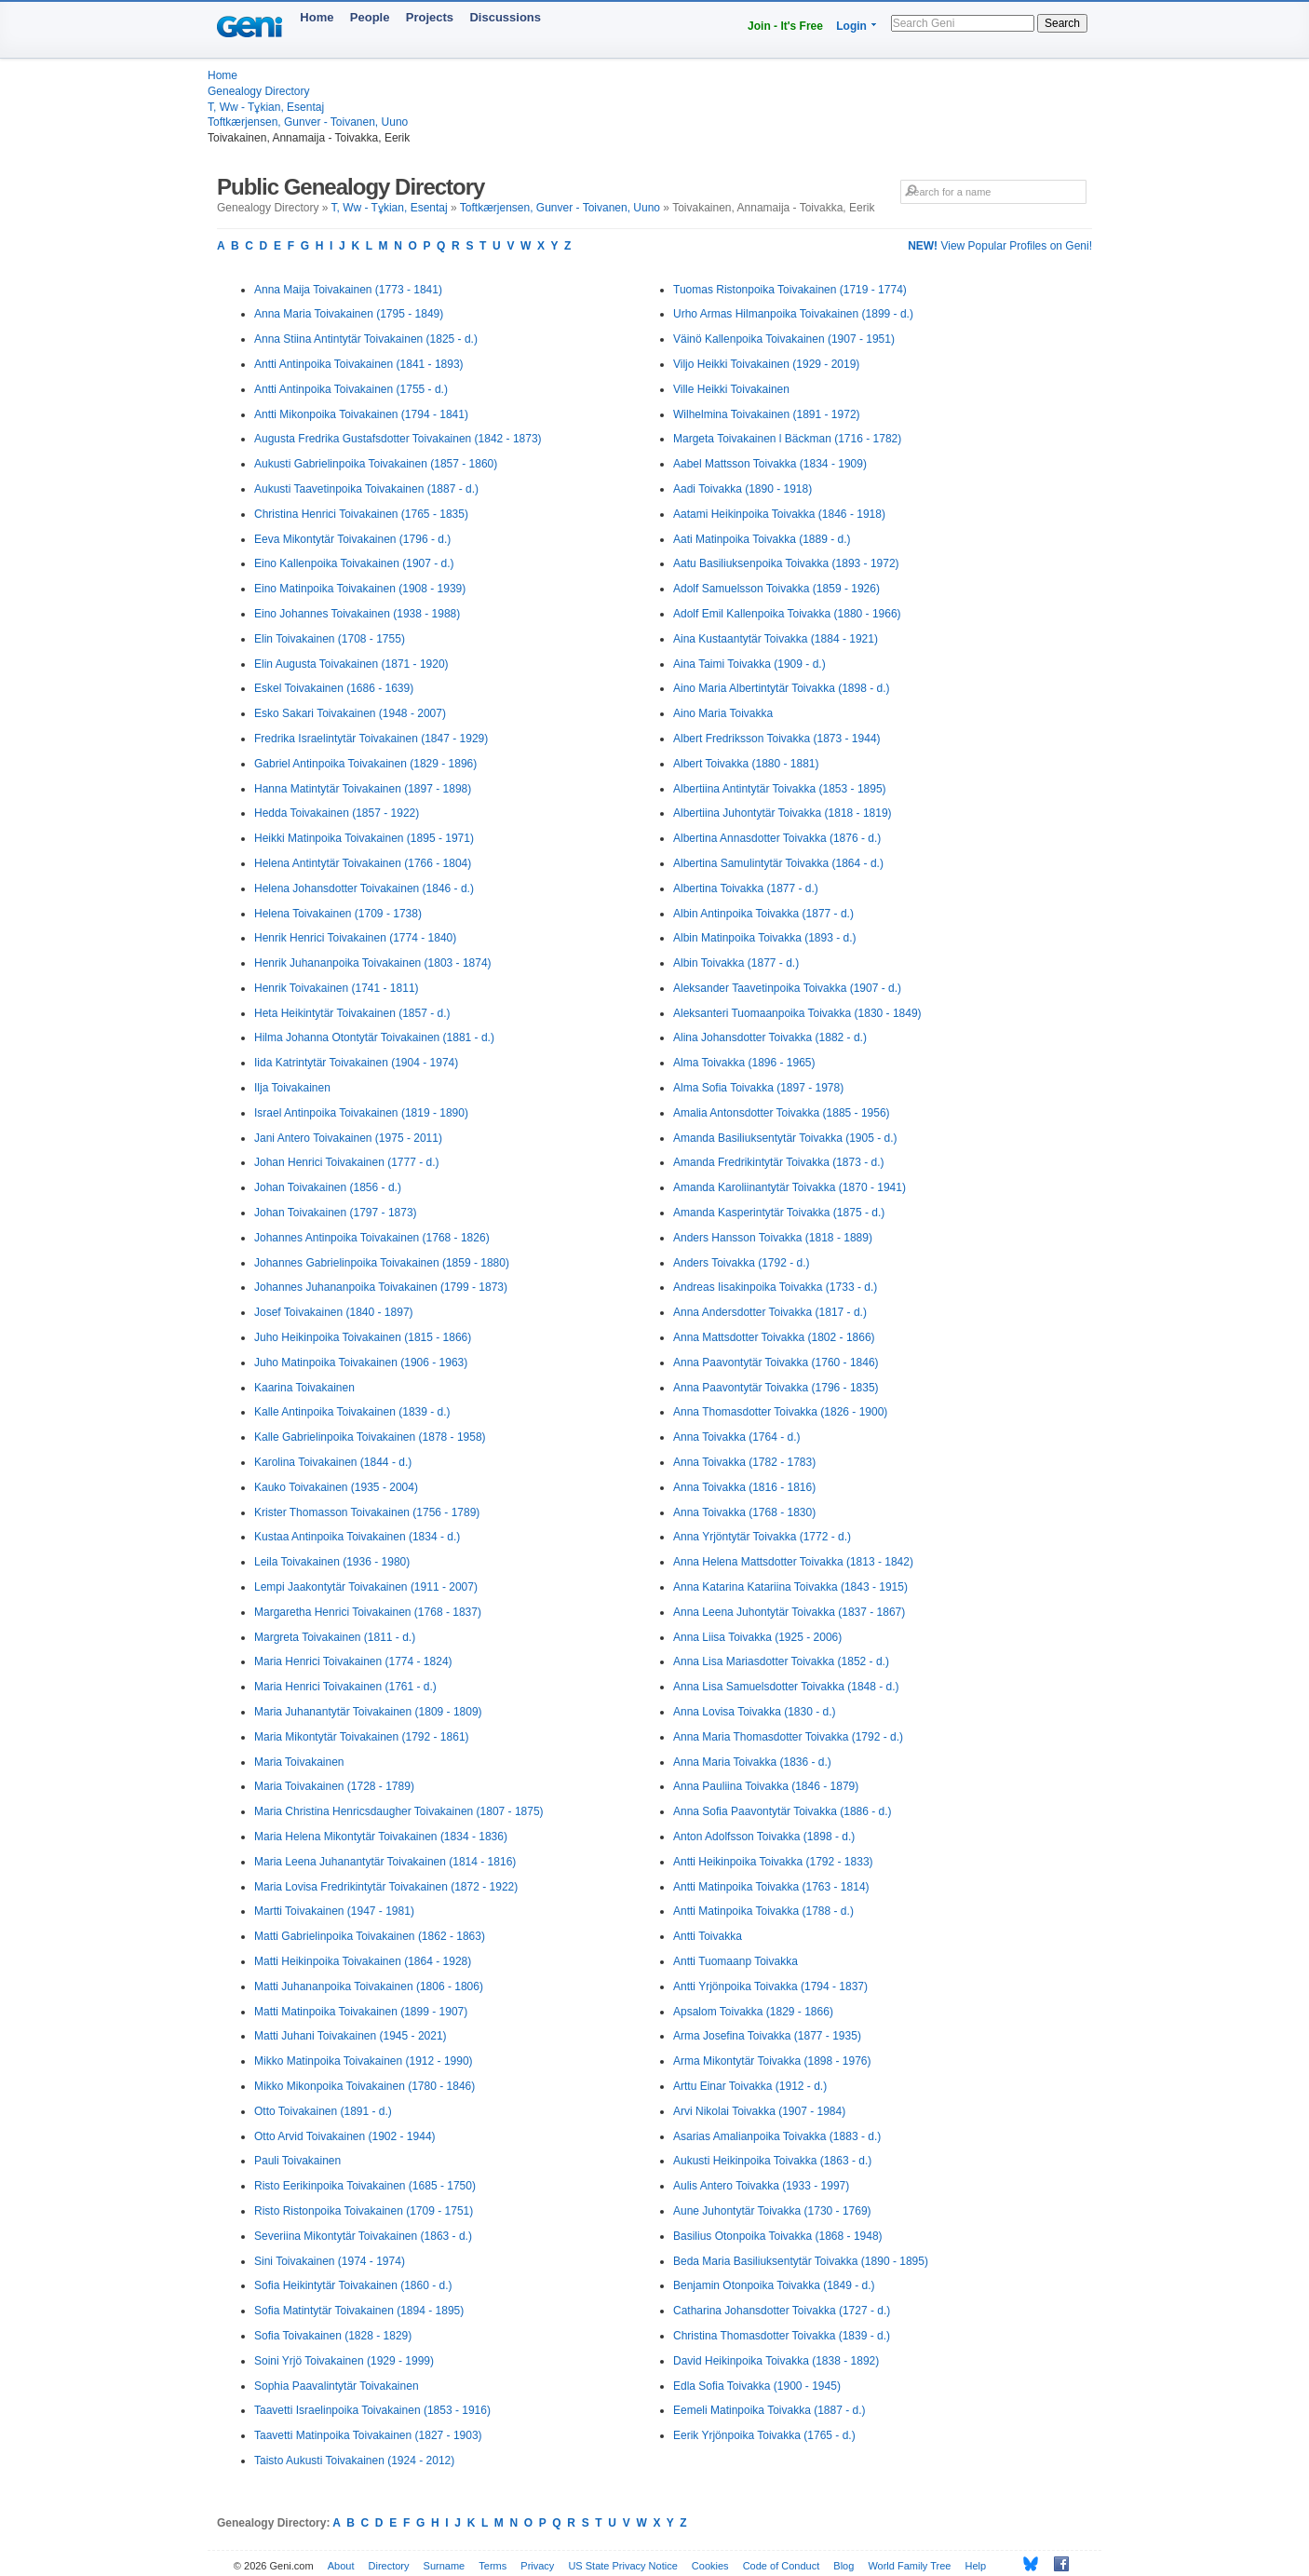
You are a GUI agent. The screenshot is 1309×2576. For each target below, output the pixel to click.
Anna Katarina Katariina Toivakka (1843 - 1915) (790, 1586)
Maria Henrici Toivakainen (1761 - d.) (345, 1686)
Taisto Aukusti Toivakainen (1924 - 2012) (354, 2460)
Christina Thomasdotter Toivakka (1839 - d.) (781, 2335)
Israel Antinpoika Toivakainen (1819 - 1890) (361, 1112)
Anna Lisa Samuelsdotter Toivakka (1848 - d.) (786, 1686)
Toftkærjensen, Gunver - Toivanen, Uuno (308, 122)
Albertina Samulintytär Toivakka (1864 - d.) (778, 863)
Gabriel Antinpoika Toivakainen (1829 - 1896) (365, 763)
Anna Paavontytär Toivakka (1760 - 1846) (776, 1362)
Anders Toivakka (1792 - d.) (741, 1262)
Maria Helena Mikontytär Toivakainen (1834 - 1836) (380, 1836)
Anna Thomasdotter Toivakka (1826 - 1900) (780, 1411)
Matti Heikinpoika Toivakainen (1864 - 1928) (362, 1961)
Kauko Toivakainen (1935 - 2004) (336, 1487)
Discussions (505, 17)
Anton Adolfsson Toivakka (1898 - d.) (764, 1836)
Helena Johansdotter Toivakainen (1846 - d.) (364, 888)
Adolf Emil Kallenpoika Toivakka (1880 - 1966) (787, 613)
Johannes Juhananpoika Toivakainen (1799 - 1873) (380, 1287)
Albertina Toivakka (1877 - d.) (745, 888)
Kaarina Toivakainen (304, 1387)
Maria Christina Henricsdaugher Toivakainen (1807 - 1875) (399, 1811)
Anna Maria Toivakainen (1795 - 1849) (348, 313)
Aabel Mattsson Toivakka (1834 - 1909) (770, 463)
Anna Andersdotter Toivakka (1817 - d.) (770, 1312)
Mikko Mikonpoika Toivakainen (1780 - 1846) (364, 2086)
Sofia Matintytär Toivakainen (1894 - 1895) (359, 2310)
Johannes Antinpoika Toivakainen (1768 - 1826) (372, 1237)
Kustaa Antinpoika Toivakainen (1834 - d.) (357, 1536)
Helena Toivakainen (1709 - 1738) (338, 913)
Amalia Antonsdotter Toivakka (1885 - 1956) (781, 1112)
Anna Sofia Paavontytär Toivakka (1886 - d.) (782, 1811)
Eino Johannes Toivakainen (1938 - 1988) (357, 613)
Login (851, 26)
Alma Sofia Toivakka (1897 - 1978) (758, 1087)
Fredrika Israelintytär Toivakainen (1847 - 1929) (371, 738)
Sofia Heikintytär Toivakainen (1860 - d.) (353, 2285)
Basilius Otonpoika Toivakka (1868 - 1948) (778, 2236)
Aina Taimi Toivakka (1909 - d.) (749, 664)
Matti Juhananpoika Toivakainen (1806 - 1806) (368, 1986)
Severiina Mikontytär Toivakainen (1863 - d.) (363, 2236)
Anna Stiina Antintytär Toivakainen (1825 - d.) (366, 339)
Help (976, 2565)
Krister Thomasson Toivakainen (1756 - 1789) (366, 1512)
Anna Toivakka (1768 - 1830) (744, 1512)
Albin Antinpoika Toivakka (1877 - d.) (763, 913)
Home (316, 17)
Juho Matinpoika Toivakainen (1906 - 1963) (360, 1362)
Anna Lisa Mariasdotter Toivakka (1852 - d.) (781, 1661)
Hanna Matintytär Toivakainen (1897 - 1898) (362, 788)
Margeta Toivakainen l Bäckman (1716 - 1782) (787, 438)
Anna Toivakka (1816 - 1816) (744, 1487)
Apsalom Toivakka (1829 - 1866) (753, 2011)
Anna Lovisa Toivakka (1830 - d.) (754, 1711)
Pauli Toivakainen (297, 2160)
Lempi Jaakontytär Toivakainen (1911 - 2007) (366, 1586)
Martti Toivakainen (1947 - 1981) (334, 1911)
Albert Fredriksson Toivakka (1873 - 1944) (777, 738)
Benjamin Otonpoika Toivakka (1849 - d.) (774, 2285)
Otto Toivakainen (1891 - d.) (323, 2111)
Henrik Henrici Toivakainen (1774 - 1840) (355, 937)
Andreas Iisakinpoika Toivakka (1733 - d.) (775, 1287)
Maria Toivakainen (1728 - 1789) (334, 1786)
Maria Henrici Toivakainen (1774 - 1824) (353, 1661)
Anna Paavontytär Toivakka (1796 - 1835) (776, 1387)
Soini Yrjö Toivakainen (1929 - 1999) (344, 2360)
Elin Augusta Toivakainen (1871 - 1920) (351, 664)
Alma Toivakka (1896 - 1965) (744, 1062)
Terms (492, 2565)
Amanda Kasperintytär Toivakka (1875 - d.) (778, 1212)
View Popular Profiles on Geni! (1000, 245)
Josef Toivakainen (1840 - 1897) (333, 1312)
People (370, 17)
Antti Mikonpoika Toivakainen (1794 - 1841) (361, 414)
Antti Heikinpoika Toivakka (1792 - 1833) (773, 1861)
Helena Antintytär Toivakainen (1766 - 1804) (362, 863)
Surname (445, 2565)
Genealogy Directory (258, 91)
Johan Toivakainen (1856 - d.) (327, 1187)
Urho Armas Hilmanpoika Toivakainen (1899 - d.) (793, 313)
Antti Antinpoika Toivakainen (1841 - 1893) (359, 364)
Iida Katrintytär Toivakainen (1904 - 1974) (356, 1062)
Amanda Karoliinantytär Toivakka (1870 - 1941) (789, 1187)
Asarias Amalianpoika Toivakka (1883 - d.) (777, 2136)
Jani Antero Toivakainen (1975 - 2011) (348, 1138)
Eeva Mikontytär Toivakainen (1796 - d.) (352, 539)
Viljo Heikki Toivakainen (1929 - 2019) (766, 364)
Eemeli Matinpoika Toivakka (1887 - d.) (769, 2410)
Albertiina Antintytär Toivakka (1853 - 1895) (779, 788)
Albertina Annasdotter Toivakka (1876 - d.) (777, 838)
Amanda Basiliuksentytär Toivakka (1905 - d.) (785, 1138)
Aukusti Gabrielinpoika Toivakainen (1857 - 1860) (375, 463)
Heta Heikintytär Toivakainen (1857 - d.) (352, 1013)
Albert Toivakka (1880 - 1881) (746, 763)
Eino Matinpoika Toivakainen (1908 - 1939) (360, 588)
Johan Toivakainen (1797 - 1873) (335, 1212)
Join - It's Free (785, 26)
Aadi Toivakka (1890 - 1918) (742, 488)
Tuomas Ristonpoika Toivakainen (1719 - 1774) (790, 289)
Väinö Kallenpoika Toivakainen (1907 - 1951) (784, 339)
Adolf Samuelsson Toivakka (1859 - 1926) (776, 588)
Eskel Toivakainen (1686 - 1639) (333, 688)
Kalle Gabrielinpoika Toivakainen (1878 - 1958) (370, 1437)
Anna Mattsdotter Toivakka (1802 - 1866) (774, 1337)
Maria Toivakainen (299, 1762)
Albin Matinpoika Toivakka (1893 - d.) (765, 937)
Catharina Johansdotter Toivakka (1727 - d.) (781, 2310)
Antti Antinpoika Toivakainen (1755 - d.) (351, 389)
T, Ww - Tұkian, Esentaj (266, 107)
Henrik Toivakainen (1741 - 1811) (336, 988)
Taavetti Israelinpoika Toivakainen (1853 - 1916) (372, 2410)
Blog (843, 2565)
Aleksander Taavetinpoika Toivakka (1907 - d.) (787, 988)
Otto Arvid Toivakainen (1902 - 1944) (345, 2136)
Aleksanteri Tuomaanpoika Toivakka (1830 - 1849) (797, 1013)
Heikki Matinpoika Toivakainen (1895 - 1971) (364, 838)
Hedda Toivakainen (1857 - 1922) (336, 813)
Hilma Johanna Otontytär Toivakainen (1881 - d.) (374, 1037)
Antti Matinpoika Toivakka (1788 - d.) (763, 1911)
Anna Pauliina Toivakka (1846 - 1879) (765, 1786)
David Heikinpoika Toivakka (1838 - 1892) (776, 2360)
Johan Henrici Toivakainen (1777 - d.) (346, 1162)
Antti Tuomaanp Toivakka (735, 1961)
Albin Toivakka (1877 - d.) (736, 962)
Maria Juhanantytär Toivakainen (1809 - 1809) (368, 1711)
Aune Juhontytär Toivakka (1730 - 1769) (772, 2210)
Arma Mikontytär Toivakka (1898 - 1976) (772, 2061)
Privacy (537, 2565)
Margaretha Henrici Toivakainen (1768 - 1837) (367, 1612)
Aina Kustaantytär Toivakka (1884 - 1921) (775, 638)
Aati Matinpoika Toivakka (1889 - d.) (762, 539)
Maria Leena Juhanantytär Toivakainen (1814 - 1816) (385, 1861)
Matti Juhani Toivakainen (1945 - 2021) (350, 2035)
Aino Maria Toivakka (723, 713)
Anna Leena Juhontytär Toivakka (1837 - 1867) (789, 1612)
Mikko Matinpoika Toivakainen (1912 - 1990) (363, 2061)
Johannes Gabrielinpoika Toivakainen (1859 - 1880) (381, 1262)
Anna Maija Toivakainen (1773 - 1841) (348, 289)
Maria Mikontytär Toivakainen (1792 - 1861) (361, 1736)
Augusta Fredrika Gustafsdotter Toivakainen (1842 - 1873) (398, 438)
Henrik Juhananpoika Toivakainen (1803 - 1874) (373, 962)
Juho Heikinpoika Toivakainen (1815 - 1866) (362, 1337)
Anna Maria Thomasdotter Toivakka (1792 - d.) (788, 1736)
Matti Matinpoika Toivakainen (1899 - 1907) (360, 2011)
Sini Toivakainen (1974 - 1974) (329, 2261)
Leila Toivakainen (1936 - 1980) (332, 1561)
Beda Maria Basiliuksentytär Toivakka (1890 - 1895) (800, 2261)
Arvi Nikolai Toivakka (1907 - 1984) (759, 2111)
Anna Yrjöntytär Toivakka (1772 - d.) (762, 1536)
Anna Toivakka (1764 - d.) (737, 1437)
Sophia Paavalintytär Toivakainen (336, 2386)
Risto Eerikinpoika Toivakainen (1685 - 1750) (365, 2185)
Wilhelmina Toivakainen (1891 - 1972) (766, 414)
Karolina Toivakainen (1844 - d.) (333, 1462)
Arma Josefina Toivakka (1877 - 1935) (767, 2035)
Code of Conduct (781, 2565)
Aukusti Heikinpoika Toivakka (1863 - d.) (772, 2160)
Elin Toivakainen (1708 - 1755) (329, 638)
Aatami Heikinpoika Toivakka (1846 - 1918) (779, 514)
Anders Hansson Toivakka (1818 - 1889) (772, 1237)
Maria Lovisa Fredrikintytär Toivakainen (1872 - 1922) (386, 1886)
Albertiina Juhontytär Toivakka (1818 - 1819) (782, 813)
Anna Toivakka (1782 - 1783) (744, 1462)
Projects (429, 17)
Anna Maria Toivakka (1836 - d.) (752, 1762)
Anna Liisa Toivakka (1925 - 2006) (757, 1637)
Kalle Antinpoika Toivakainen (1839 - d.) (352, 1411)
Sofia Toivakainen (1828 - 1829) (333, 2335)
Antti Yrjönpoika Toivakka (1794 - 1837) (770, 1986)
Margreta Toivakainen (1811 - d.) (334, 1637)
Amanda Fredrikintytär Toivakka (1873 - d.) (778, 1162)
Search (1062, 23)
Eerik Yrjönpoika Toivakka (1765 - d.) (764, 2435)
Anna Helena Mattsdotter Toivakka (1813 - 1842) (793, 1561)
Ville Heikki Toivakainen (731, 389)
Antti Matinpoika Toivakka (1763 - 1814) (771, 1886)
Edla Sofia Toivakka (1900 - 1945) (757, 2386)
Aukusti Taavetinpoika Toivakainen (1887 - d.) (366, 488)
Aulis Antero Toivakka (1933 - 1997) (761, 2185)
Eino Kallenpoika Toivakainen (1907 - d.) (354, 563)
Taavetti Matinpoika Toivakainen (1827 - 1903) (368, 2435)
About (341, 2565)
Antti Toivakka (707, 1936)
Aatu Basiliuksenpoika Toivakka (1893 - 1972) (786, 563)
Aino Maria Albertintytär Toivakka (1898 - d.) (781, 688)
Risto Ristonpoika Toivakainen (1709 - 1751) (363, 2210)
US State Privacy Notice (622, 2565)
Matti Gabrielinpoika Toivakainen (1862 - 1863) (369, 1936)
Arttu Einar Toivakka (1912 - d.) (750, 2086)
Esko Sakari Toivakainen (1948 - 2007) (350, 713)
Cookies (710, 2565)
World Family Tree (909, 2565)
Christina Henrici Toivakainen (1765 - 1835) (361, 514)
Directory (389, 2565)
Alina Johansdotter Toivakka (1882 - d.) (770, 1037)
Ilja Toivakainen (292, 1087)
